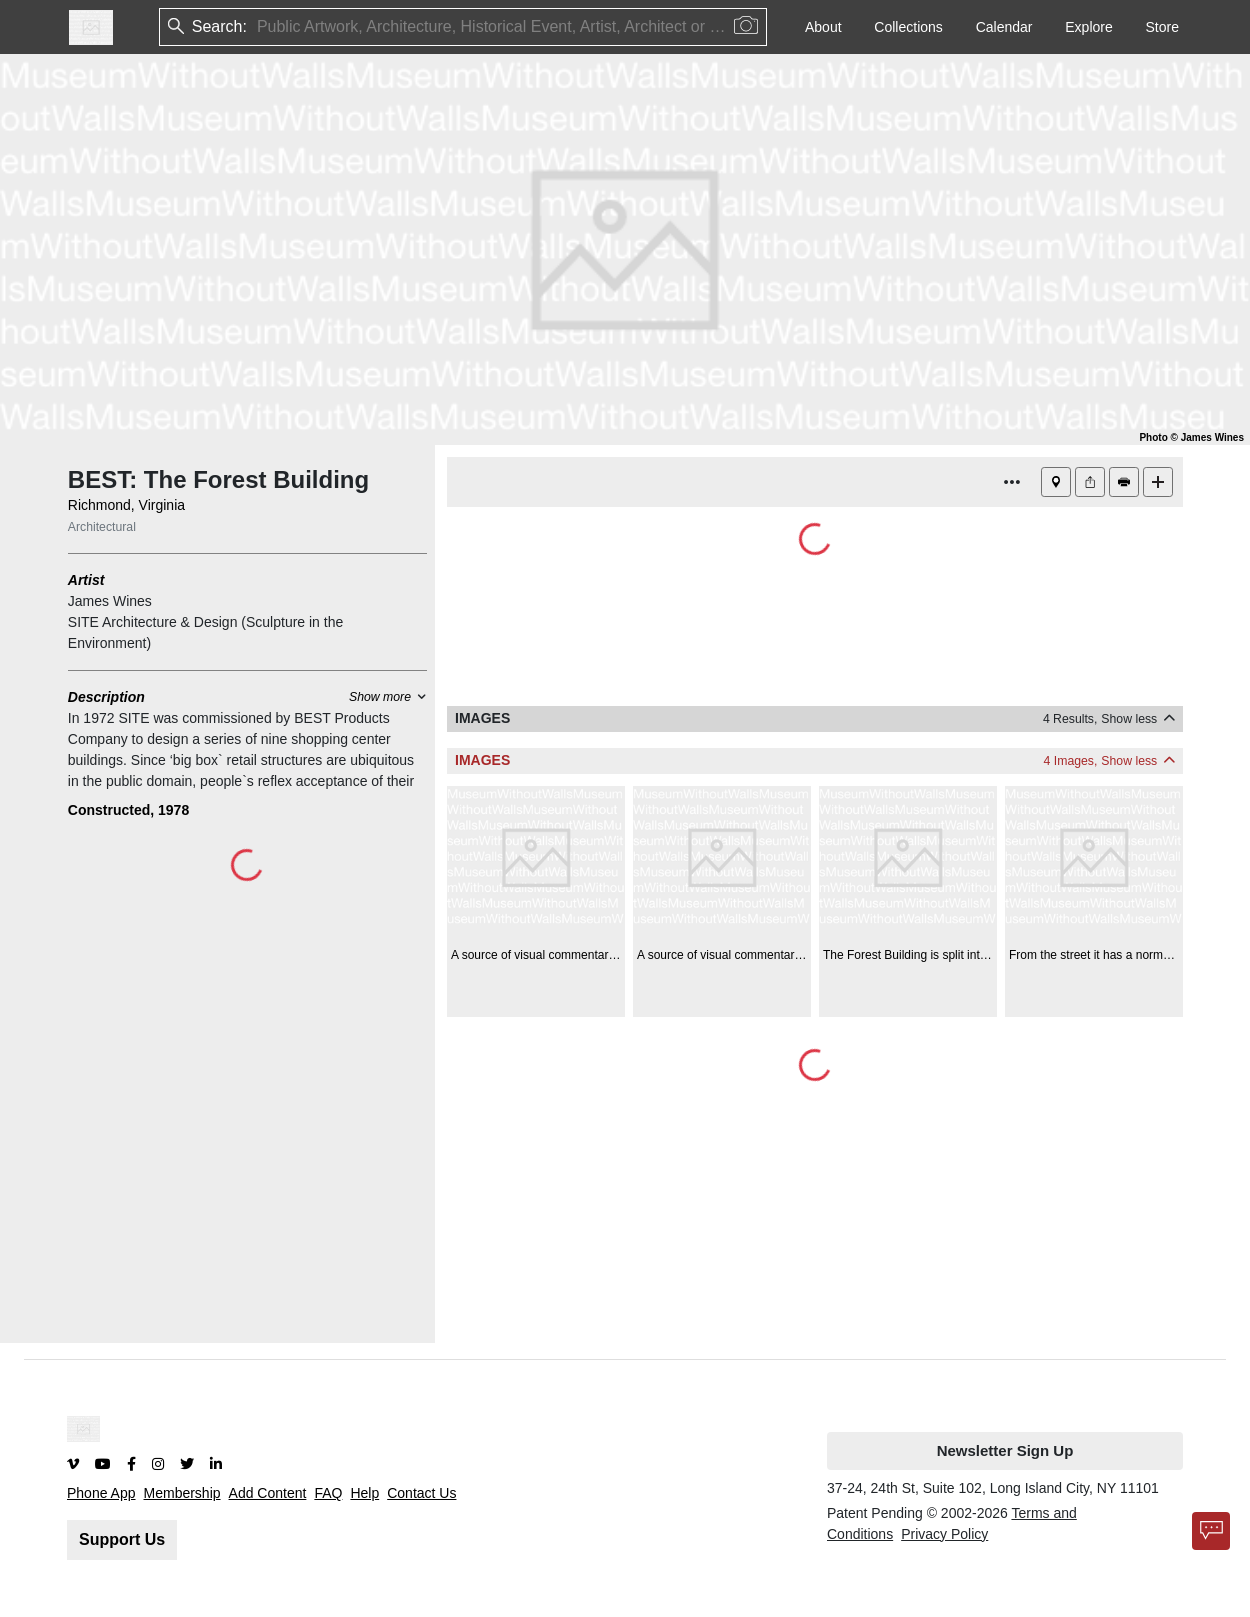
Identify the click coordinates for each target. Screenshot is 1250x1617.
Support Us (122, 1539)
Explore (1088, 27)
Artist (86, 580)
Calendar (1004, 27)
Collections (908, 27)
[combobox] (259, 27)
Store (1162, 27)
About (823, 27)
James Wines (110, 601)
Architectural (102, 527)
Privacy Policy (944, 1534)
